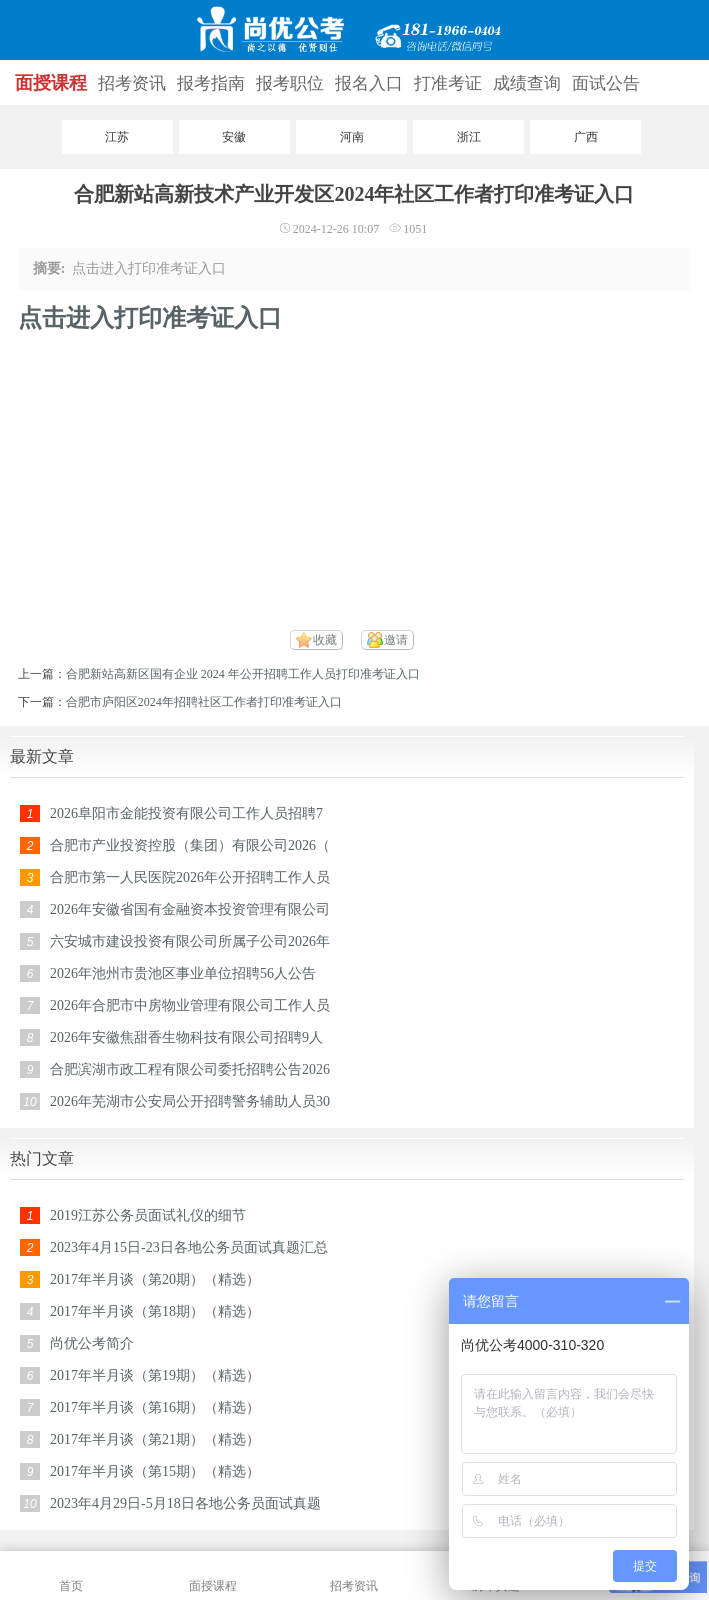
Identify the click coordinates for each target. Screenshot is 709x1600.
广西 (586, 137)
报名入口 (369, 83)
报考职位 (290, 83)
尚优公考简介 (92, 1343)
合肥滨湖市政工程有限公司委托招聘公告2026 (190, 1069)
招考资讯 (132, 83)
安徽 (234, 137)
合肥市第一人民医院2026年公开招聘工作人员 (190, 877)
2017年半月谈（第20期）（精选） (155, 1279)
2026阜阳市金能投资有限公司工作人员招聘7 (186, 813)
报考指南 (211, 83)
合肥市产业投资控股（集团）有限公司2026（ (190, 845)
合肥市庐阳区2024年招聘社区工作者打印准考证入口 (204, 702)
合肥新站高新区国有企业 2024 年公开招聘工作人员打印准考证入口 (243, 674)
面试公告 (606, 83)
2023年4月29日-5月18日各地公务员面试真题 (185, 1503)
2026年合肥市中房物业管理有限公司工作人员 (190, 1005)
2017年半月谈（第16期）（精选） (155, 1407)
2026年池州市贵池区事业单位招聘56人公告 (183, 973)
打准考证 (448, 83)
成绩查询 (527, 83)
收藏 (325, 640)
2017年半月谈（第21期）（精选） (155, 1439)
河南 (352, 137)
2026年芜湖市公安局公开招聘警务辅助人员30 (190, 1101)
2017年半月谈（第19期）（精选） (155, 1375)
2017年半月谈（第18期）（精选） (155, 1311)
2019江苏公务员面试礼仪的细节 (148, 1215)
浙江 (469, 137)
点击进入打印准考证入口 (150, 318)
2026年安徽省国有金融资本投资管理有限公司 (190, 909)
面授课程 (51, 83)
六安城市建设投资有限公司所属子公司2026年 (190, 941)
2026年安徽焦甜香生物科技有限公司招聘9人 (186, 1037)
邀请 (396, 640)
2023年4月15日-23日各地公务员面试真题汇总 (189, 1247)
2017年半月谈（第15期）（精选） (155, 1471)
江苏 (117, 137)
